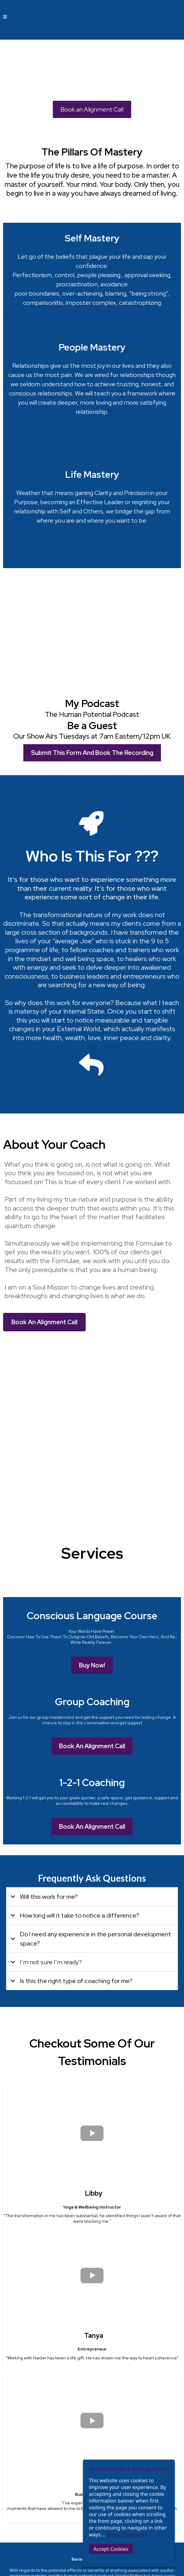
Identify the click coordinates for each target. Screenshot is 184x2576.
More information (127, 2534)
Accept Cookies (111, 2549)
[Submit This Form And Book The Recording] (92, 666)
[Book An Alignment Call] (44, 1235)
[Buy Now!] (92, 1430)
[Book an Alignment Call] (92, 109)
